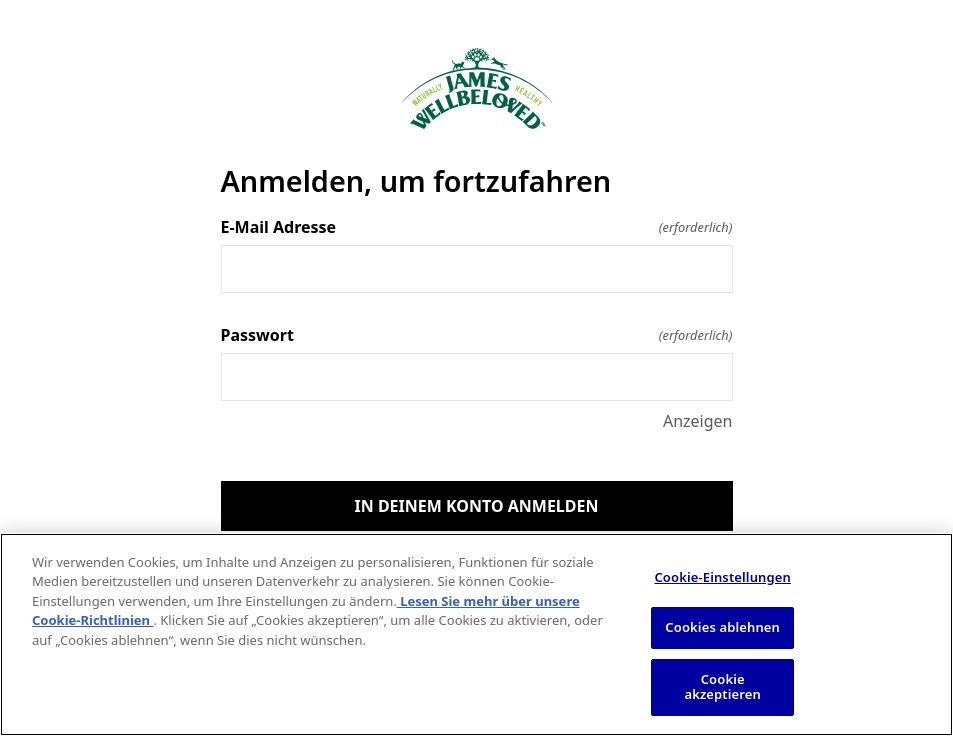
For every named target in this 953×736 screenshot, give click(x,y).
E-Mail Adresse (477, 227)
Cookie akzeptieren (722, 687)
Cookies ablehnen (722, 627)
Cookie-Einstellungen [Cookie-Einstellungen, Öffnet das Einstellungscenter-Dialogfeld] (722, 577)
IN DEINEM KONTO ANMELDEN (477, 506)
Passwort (477, 335)
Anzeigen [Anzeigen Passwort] (698, 421)
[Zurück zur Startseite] (477, 88)
